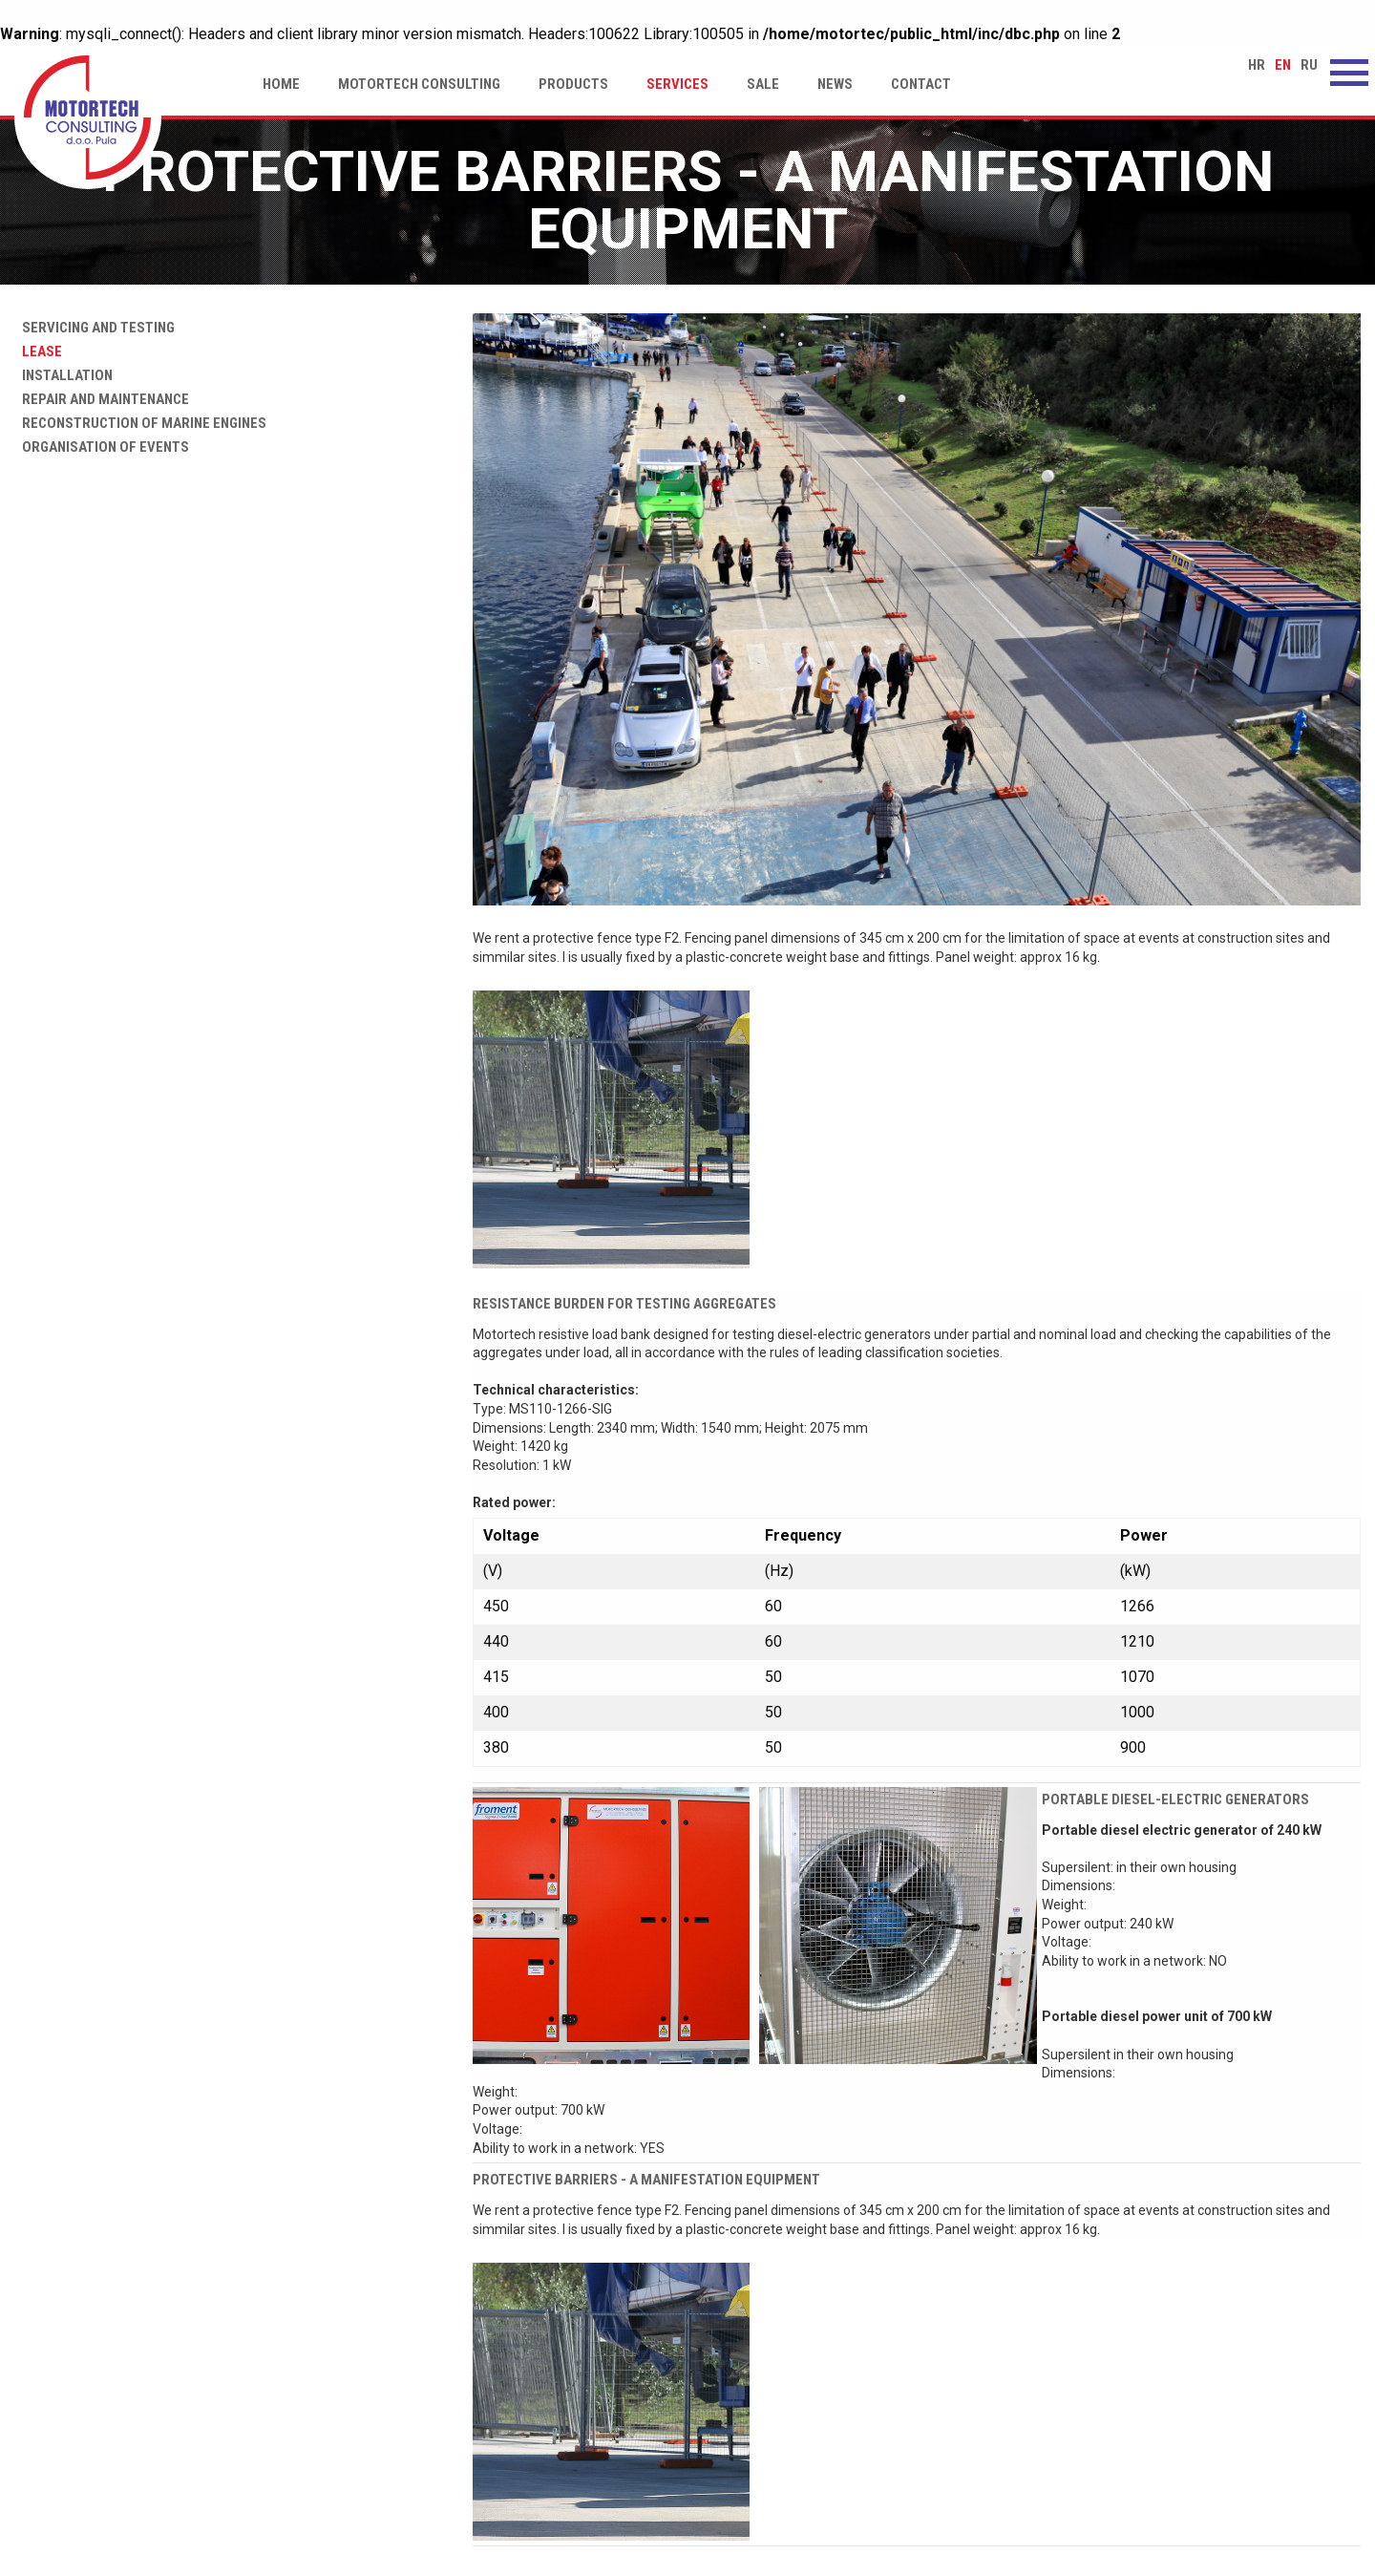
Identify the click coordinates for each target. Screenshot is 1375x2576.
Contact (921, 84)
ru (1309, 65)
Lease (38, 351)
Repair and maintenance (101, 399)
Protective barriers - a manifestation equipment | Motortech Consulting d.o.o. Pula (88, 117)
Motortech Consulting (419, 84)
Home (281, 84)
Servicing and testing (94, 327)
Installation (63, 375)
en (1283, 65)
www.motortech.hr (1102, 2436)
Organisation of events (101, 447)
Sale (763, 84)
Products (573, 84)
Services (677, 84)
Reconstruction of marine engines (140, 423)
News (835, 84)
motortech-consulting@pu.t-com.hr (1152, 2456)
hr (1256, 65)
